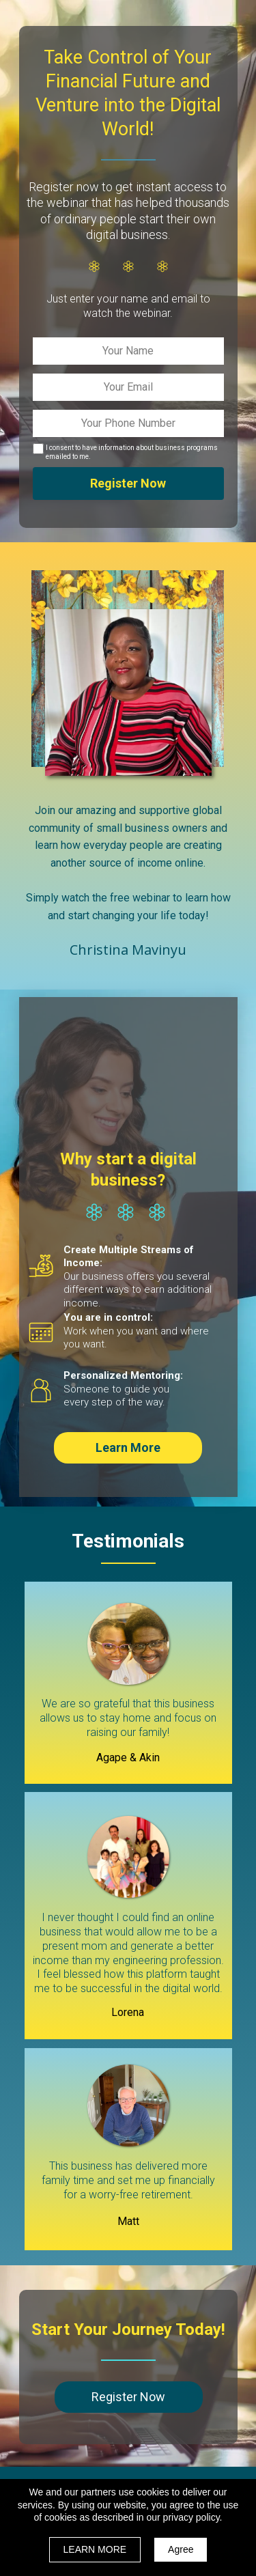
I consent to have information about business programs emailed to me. (132, 452)
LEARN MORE (95, 2549)
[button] (128, 1448)
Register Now (128, 483)
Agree (180, 2549)
